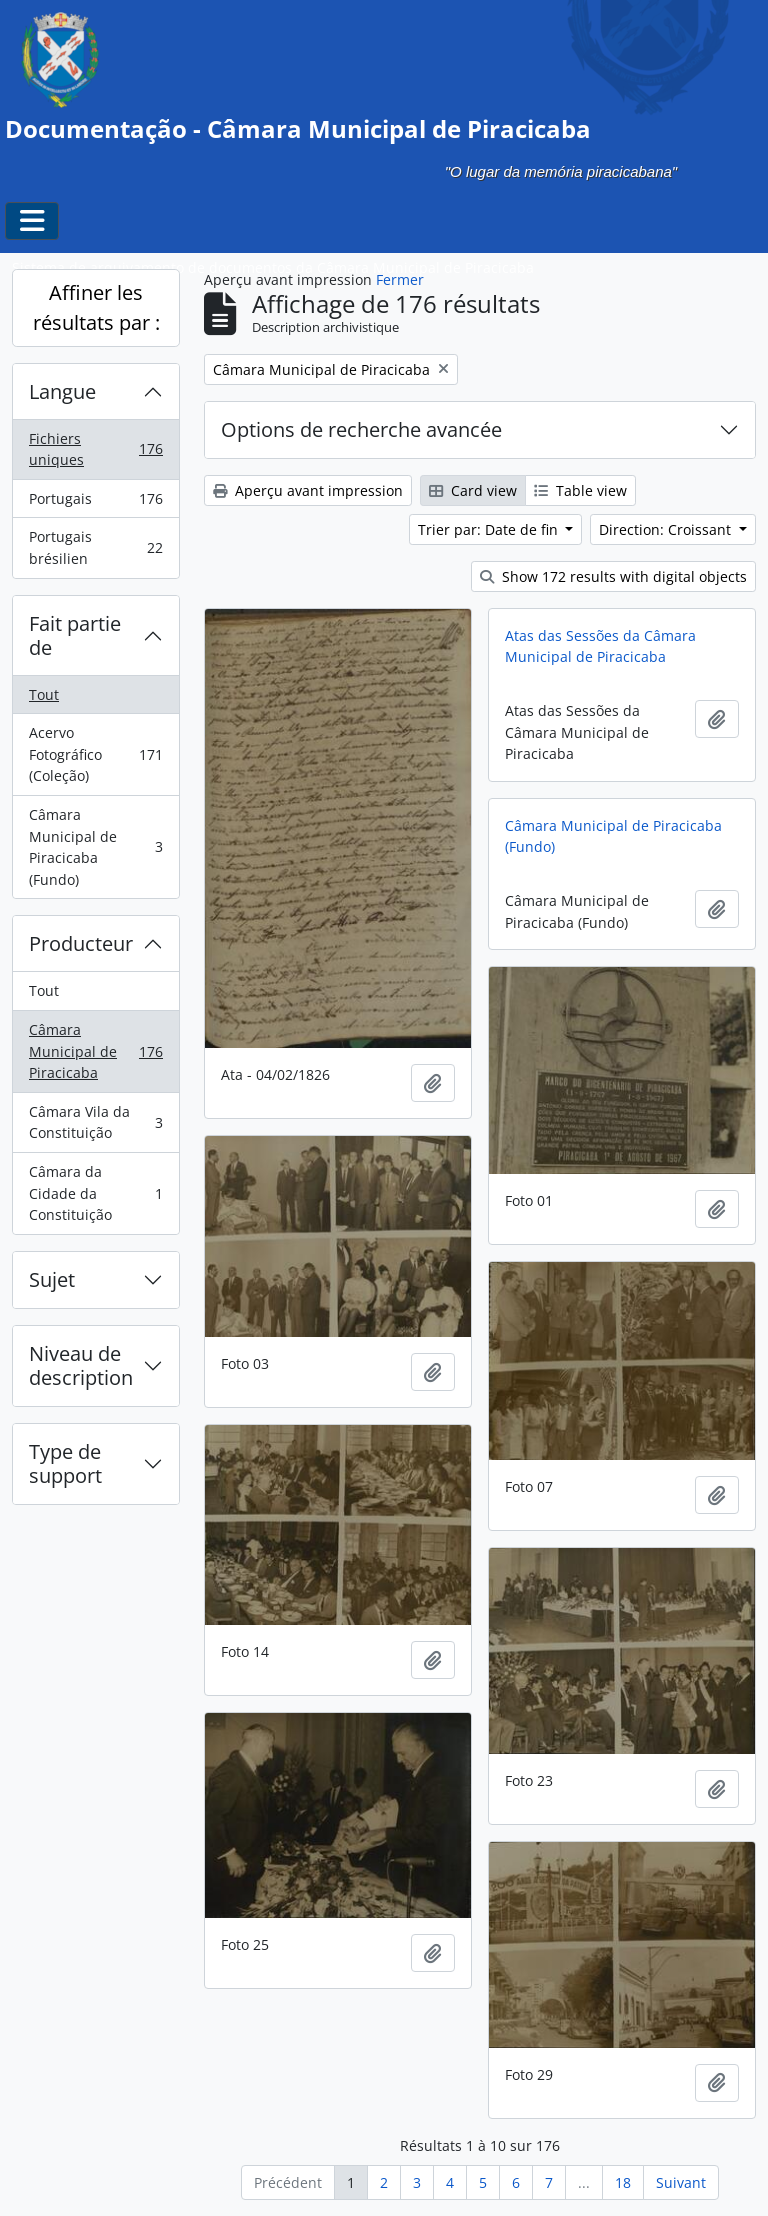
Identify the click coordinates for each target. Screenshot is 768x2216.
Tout (44, 694)
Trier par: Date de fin (490, 529)
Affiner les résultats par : (96, 307)
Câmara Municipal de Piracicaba (95, 1051)
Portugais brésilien (95, 547)
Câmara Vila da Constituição (95, 1122)
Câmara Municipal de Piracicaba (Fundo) (95, 847)
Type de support (65, 1463)
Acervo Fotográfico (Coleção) (95, 754)
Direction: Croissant (667, 529)
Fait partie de (75, 635)
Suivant (681, 2182)
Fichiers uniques (95, 449)
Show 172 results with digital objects (613, 576)
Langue (62, 391)
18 (623, 2182)
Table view (580, 490)
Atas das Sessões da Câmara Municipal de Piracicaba (600, 646)
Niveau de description (81, 1365)
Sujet (52, 1279)
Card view (473, 490)
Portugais (95, 503)
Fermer (400, 279)
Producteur (81, 943)
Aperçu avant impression (308, 490)
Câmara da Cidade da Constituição (95, 1193)
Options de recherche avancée (361, 429)
